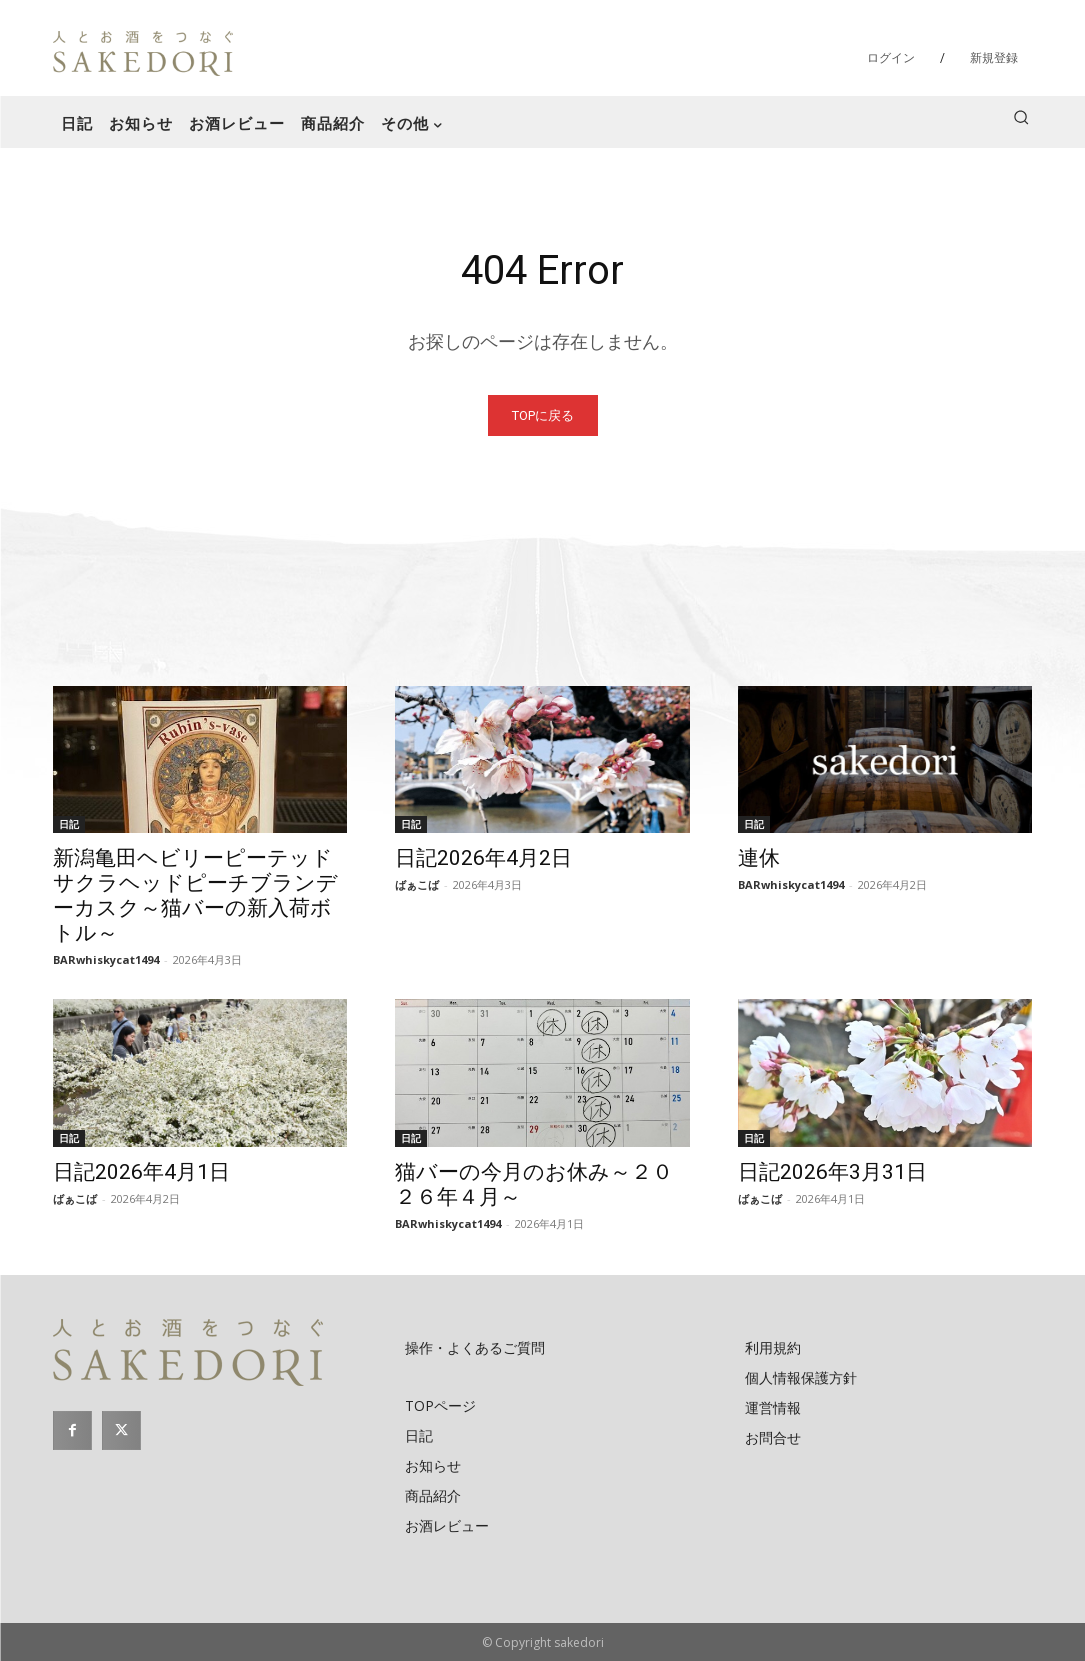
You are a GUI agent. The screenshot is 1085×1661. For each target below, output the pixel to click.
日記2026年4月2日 (483, 858)
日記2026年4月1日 (141, 1172)
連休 (759, 858)
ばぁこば (417, 884)
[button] (1021, 117)
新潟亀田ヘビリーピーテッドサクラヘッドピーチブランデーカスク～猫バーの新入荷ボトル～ (195, 895)
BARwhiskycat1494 (106, 959)
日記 (69, 824)
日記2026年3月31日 (832, 1172)
